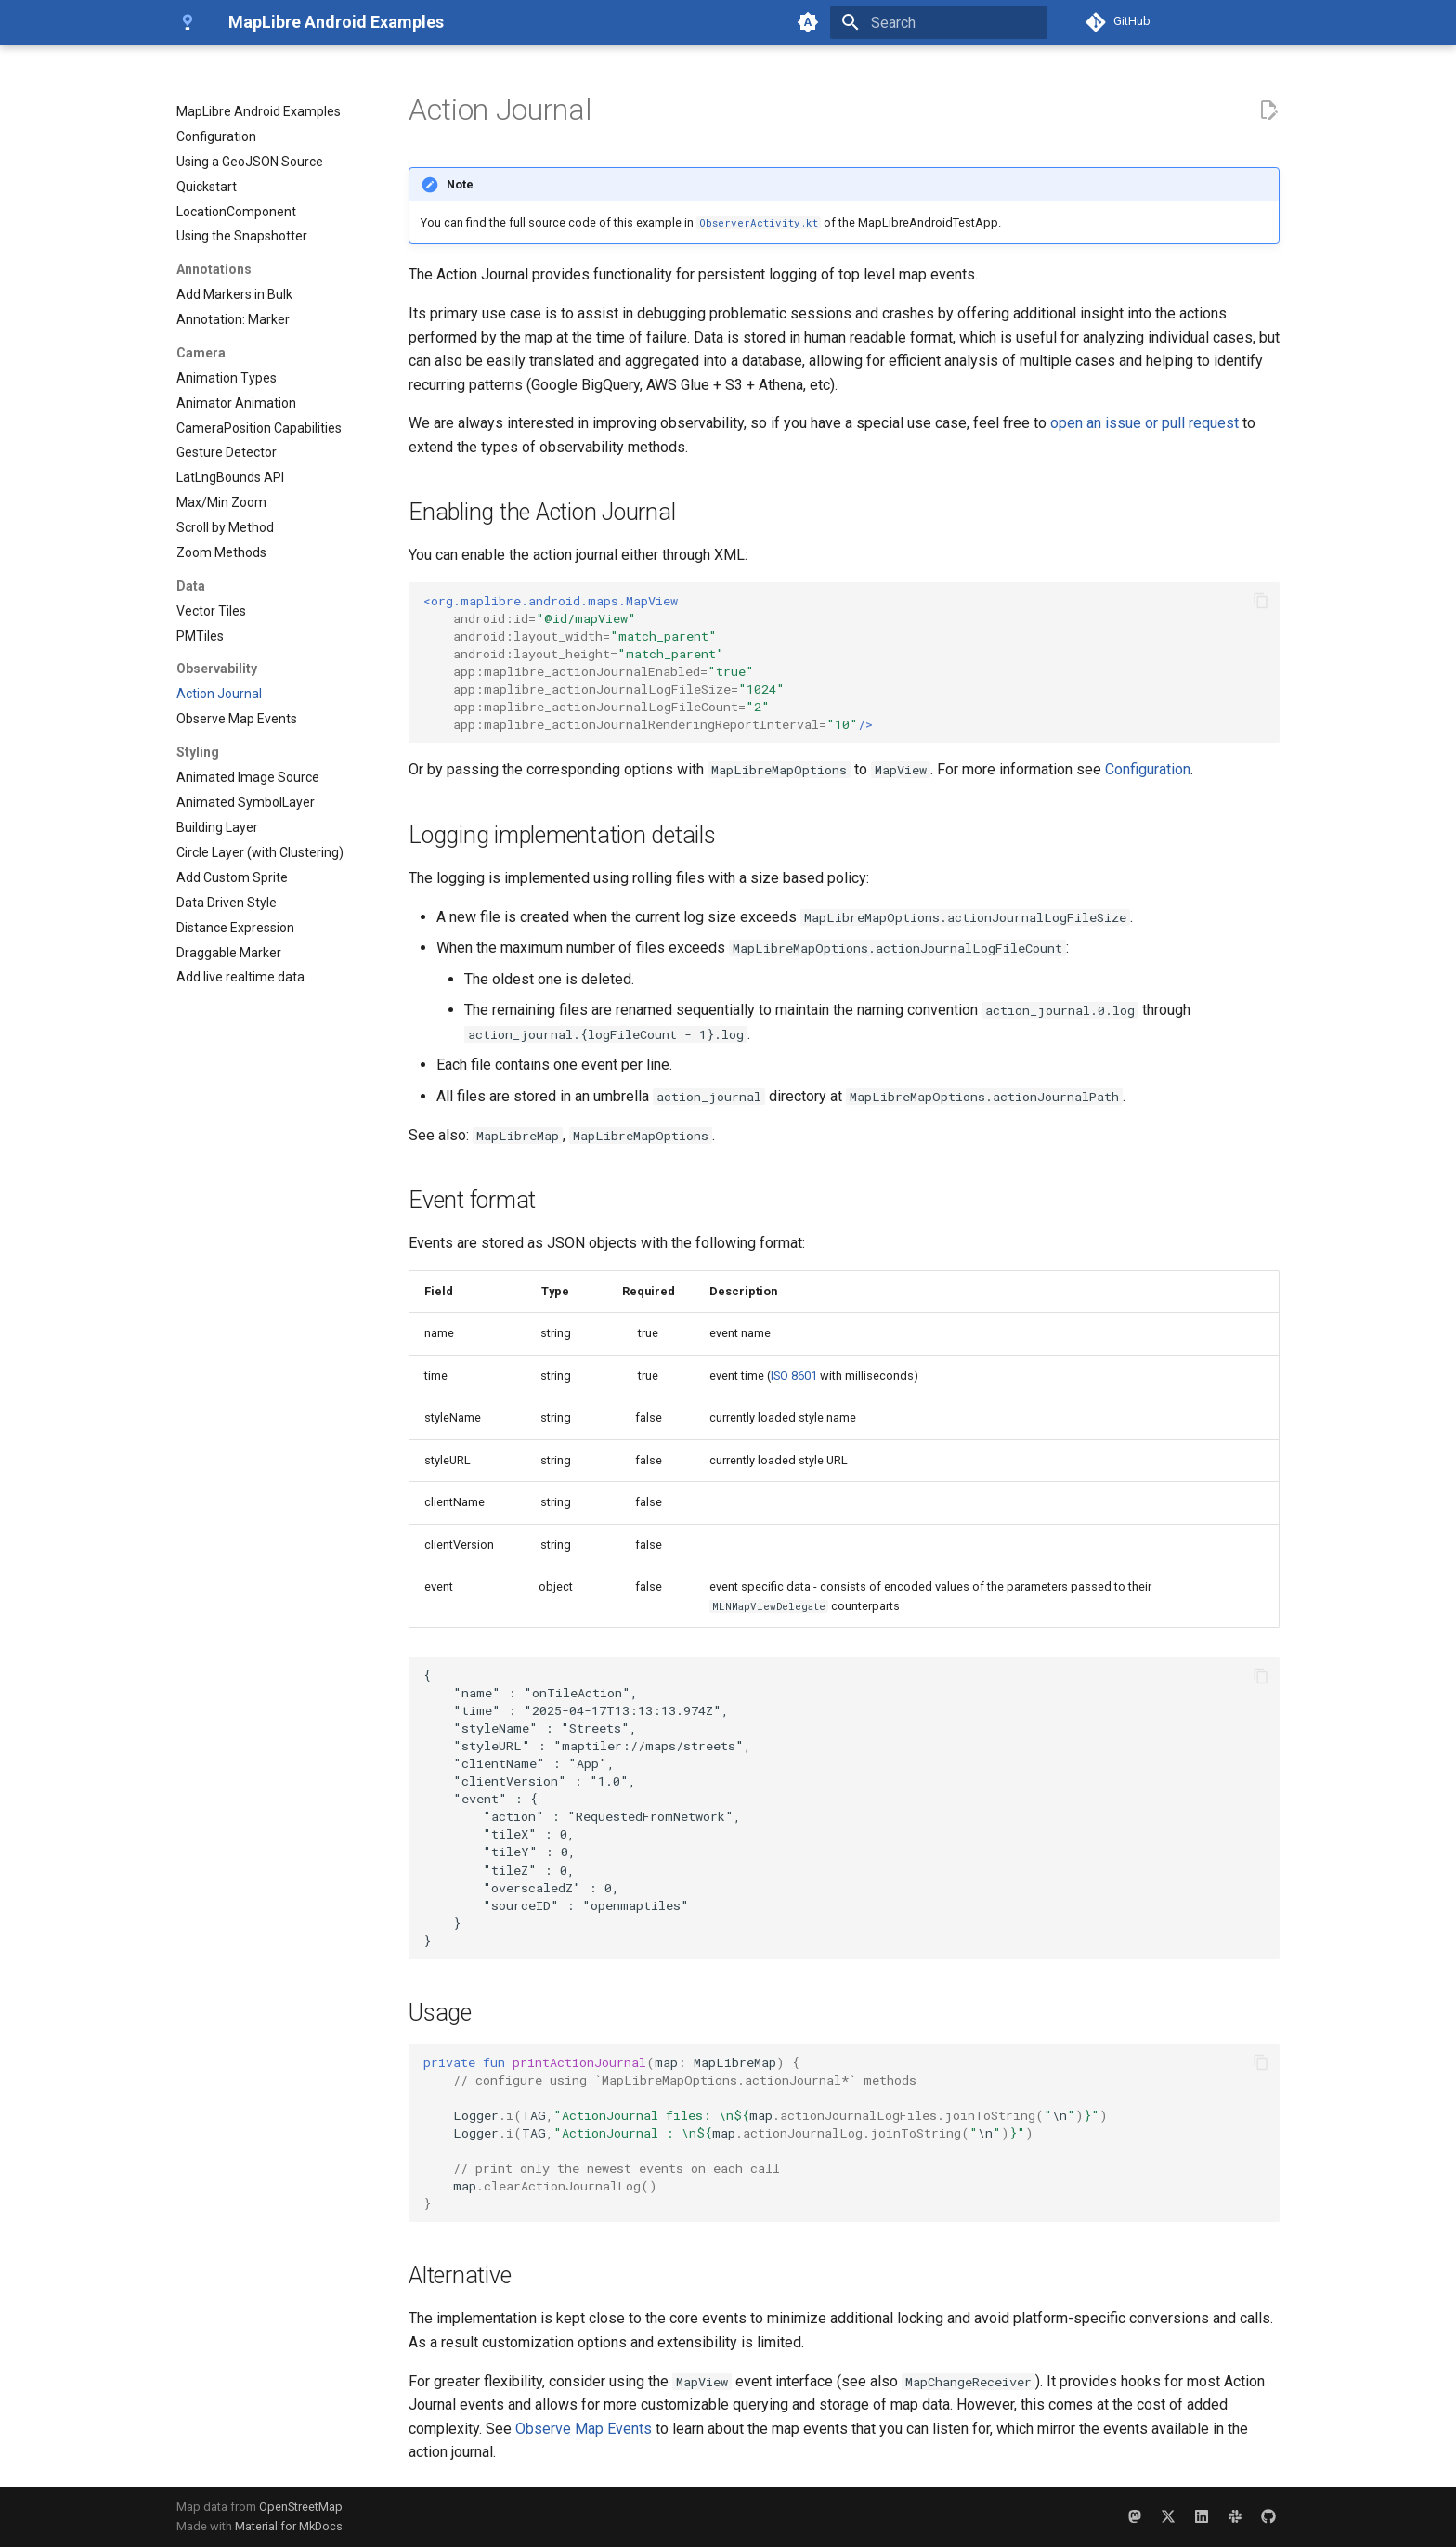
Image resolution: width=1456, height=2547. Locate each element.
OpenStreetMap (301, 2507)
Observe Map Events (583, 2428)
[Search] (938, 22)
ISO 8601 (794, 1376)
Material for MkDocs (289, 2526)
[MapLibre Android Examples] (187, 22)
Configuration (1147, 769)
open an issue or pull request (1144, 423)
